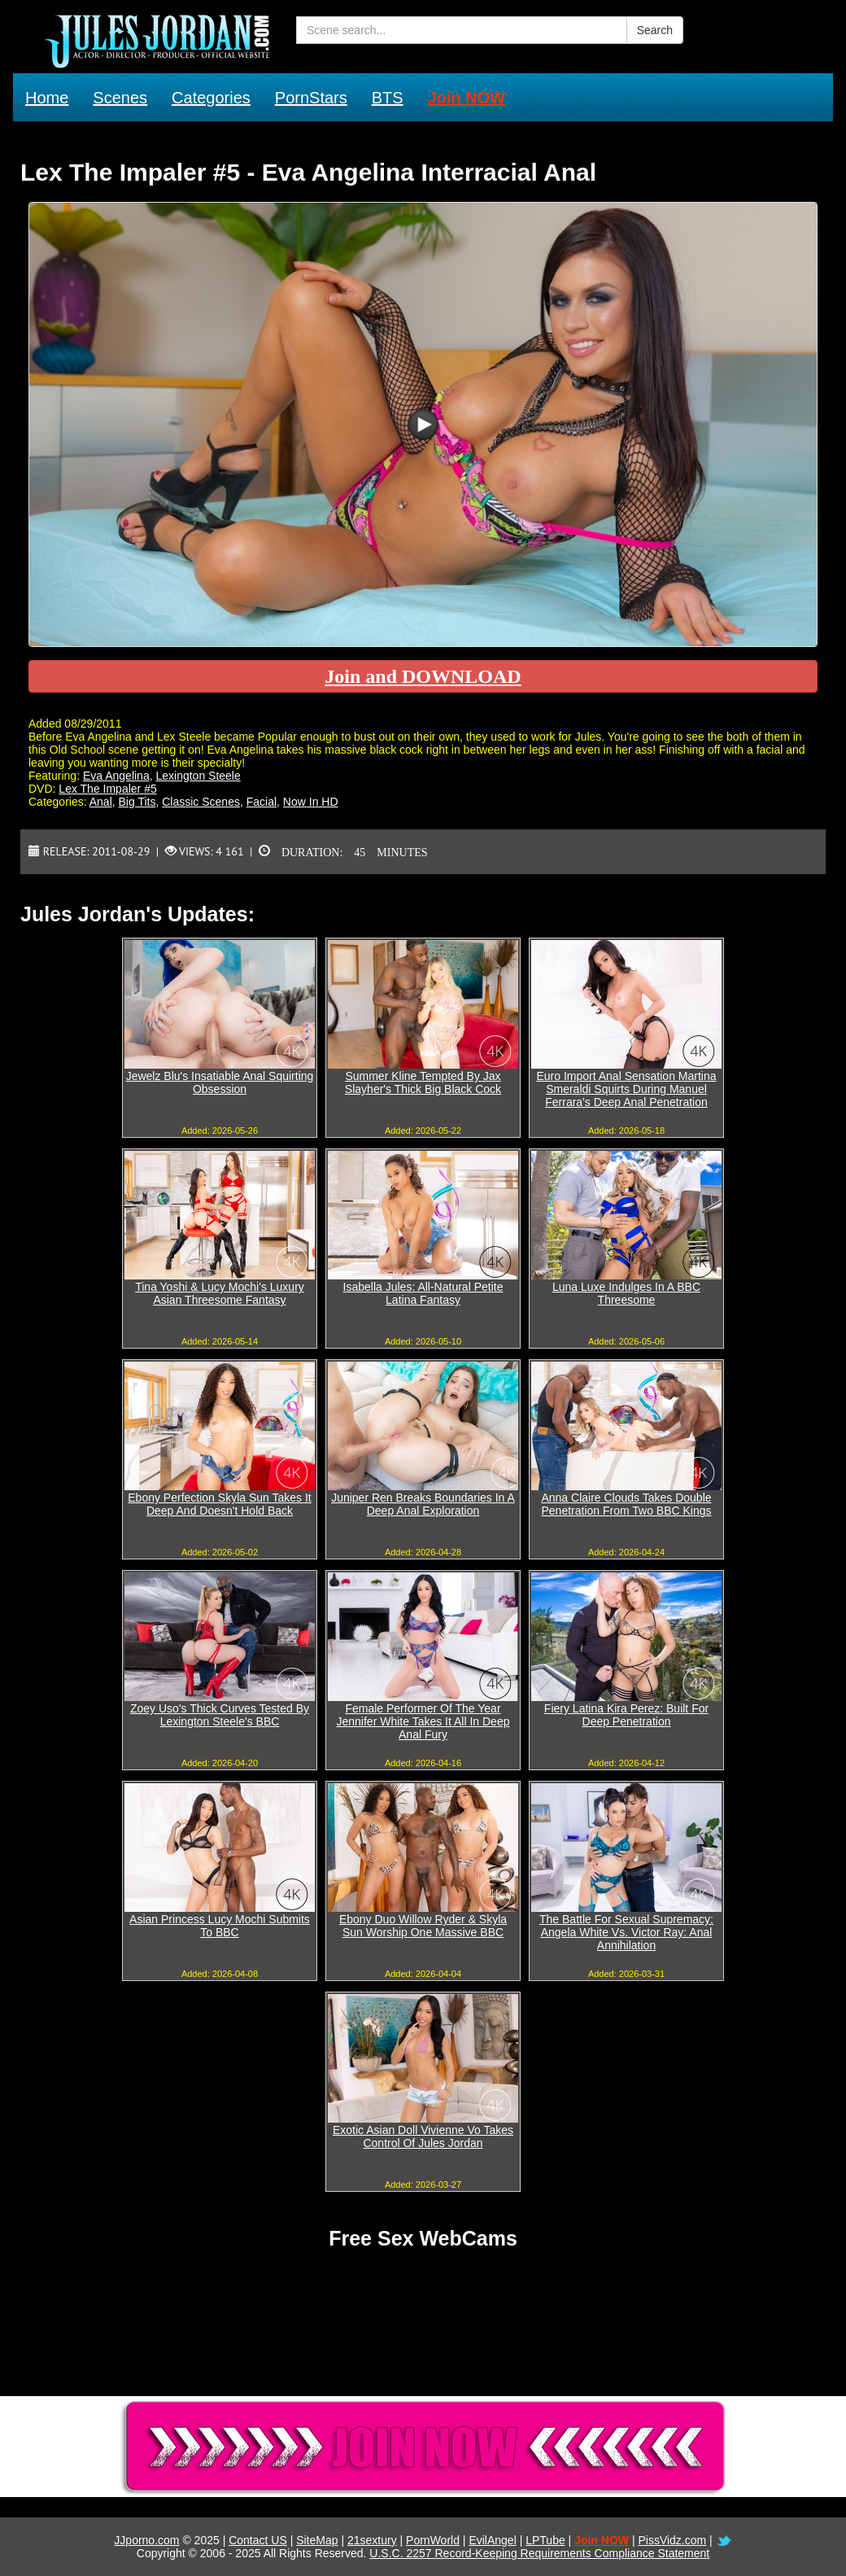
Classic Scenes (201, 801)
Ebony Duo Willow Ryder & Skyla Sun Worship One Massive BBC (423, 1926)
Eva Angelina (116, 775)
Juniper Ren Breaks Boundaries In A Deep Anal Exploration (423, 1504)
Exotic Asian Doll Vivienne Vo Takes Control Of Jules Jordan (423, 2136)
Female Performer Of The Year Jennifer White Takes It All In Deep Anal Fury (423, 1721)
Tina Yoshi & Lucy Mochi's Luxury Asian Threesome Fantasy (219, 1293)
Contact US (258, 2540)
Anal (100, 801)
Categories (211, 98)
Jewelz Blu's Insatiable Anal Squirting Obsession (220, 1082)
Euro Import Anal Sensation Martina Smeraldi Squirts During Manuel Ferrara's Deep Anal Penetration (626, 1089)
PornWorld (433, 2540)
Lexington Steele (197, 775)
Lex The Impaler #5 (107, 788)
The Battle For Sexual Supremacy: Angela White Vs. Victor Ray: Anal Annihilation (626, 1932)
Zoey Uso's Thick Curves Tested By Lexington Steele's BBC (219, 1715)
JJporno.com (146, 2540)
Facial (261, 801)
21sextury (372, 2540)
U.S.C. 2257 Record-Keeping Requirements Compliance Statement (539, 2553)
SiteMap (317, 2540)
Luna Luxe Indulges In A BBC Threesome (626, 1293)
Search (655, 30)
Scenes (120, 98)
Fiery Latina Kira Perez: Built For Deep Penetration (626, 1715)
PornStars (311, 98)
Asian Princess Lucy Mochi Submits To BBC (219, 1926)
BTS (387, 98)
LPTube (545, 2540)
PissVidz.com (672, 2540)
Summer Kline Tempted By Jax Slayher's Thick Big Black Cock (423, 1082)
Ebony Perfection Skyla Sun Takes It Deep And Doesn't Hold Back (219, 1504)
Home (46, 98)
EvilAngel (492, 2540)
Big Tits (137, 801)
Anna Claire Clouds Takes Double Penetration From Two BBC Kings (626, 1504)
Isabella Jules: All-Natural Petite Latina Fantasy (423, 1293)
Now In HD (310, 801)
